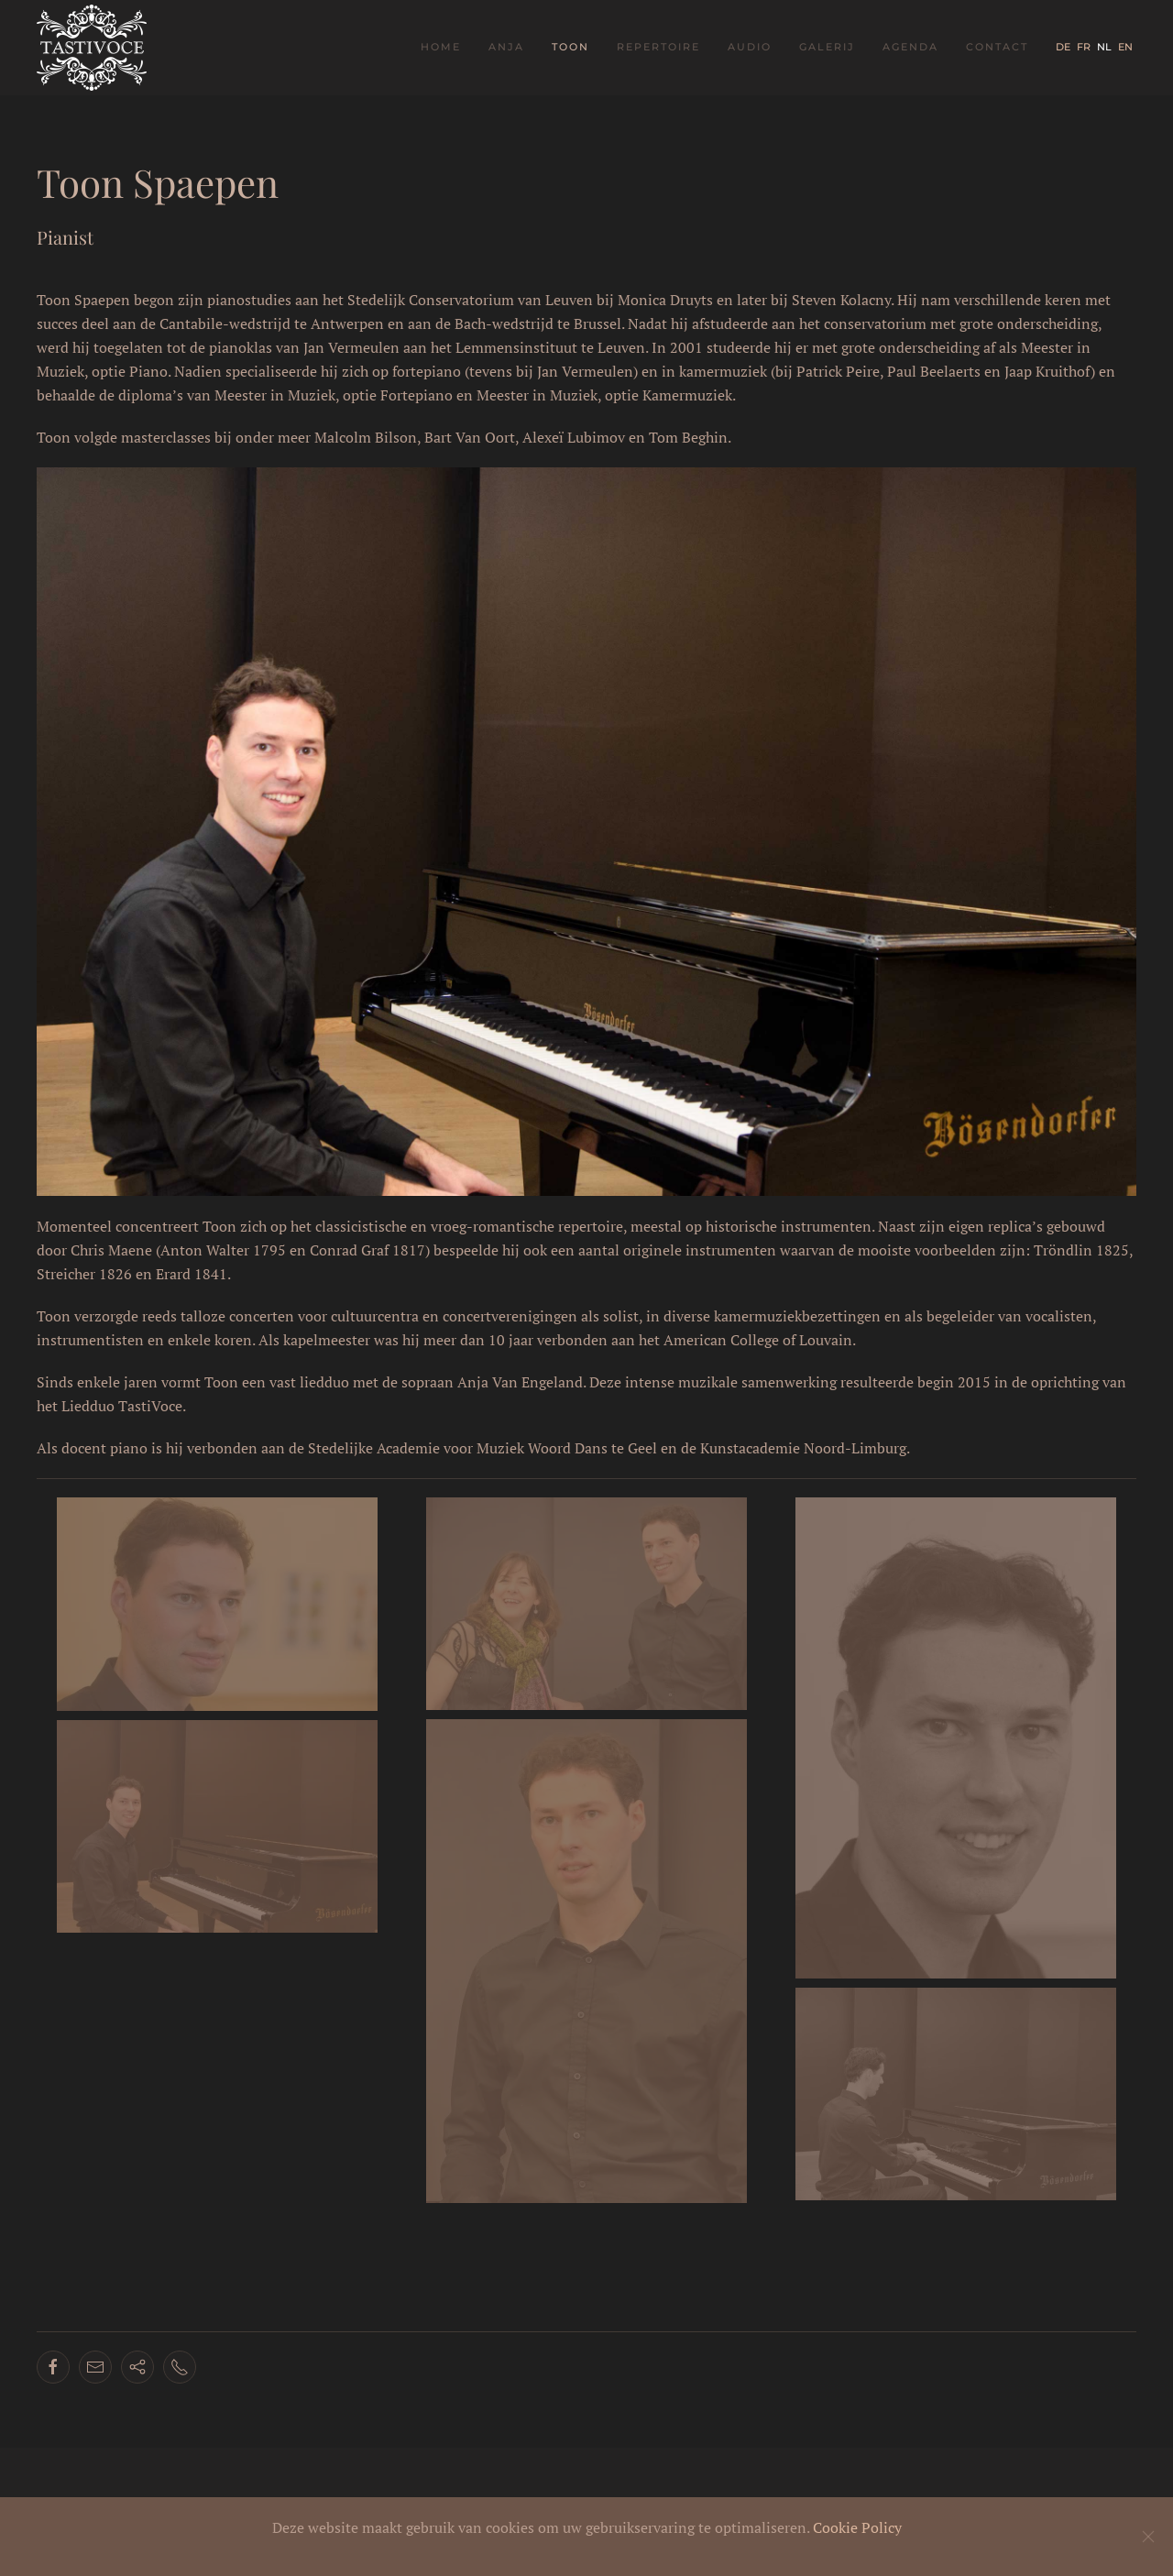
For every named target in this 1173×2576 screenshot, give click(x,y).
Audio (750, 46)
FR (1085, 46)
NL (1105, 46)
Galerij (827, 46)
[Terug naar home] (94, 48)
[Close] (1148, 2536)
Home (441, 46)
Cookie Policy (857, 2527)
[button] (217, 1604)
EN (1125, 46)
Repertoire (658, 46)
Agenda (910, 46)
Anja (506, 46)
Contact (997, 46)
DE (1064, 46)
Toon (570, 46)
